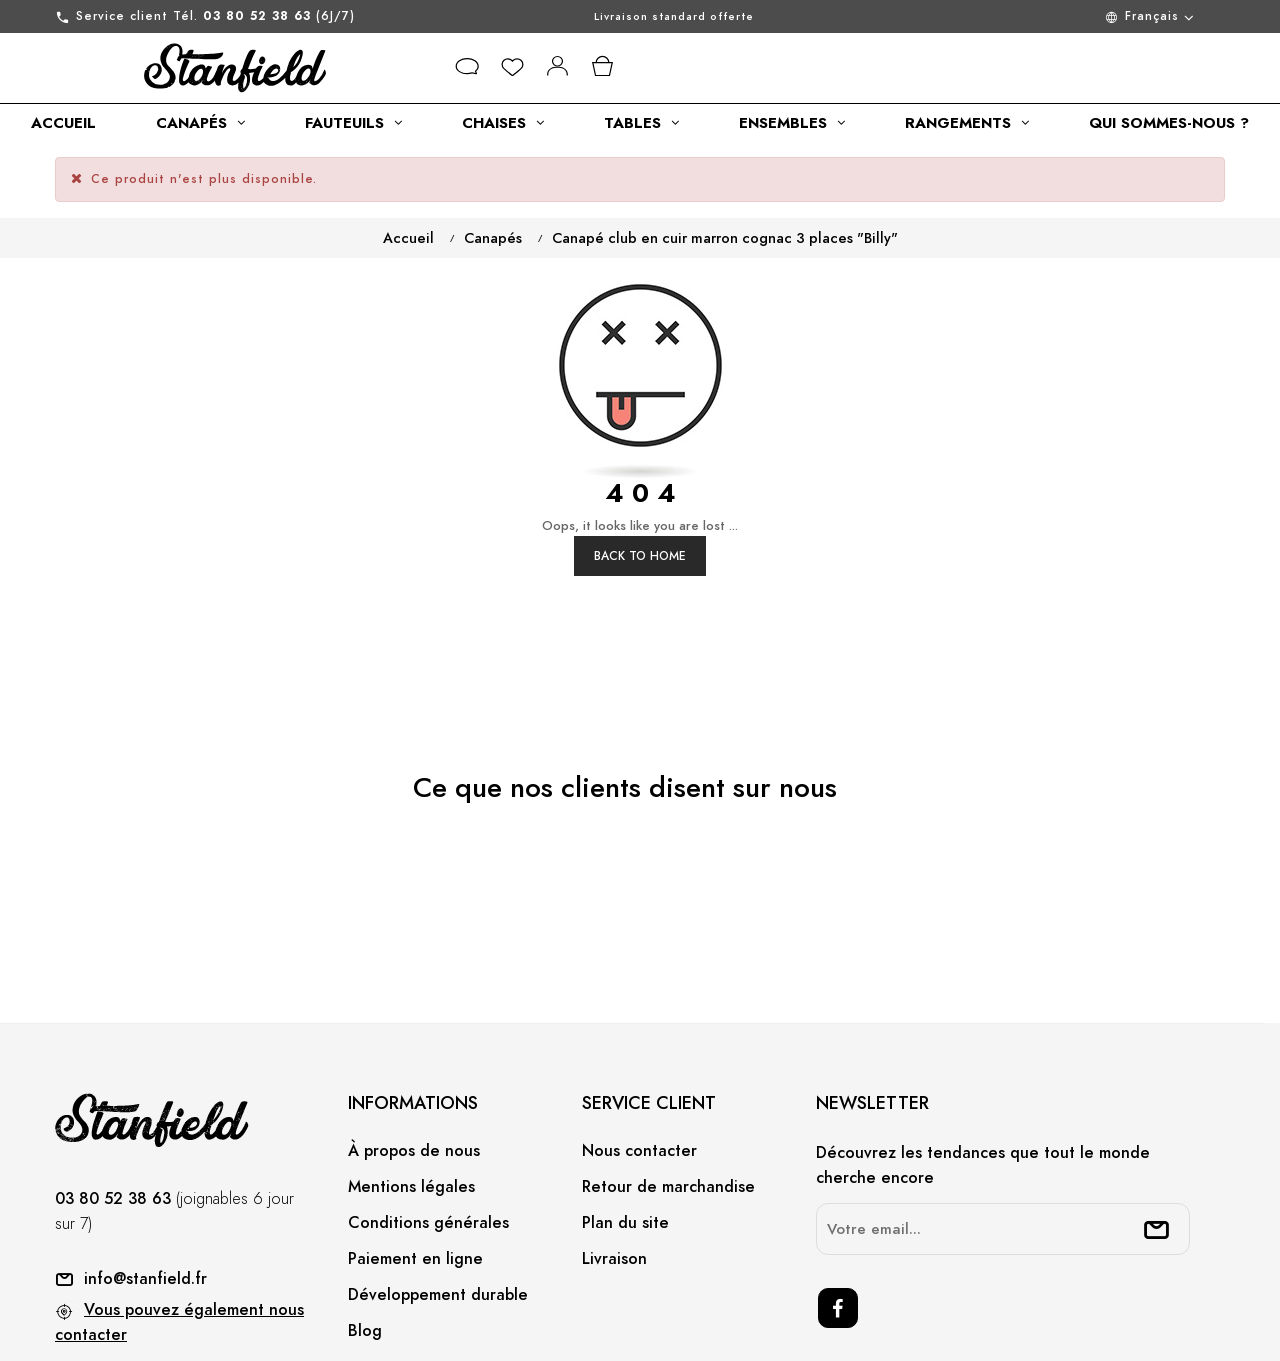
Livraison (614, 1183)
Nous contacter (639, 1075)
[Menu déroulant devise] (1063, 16)
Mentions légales (411, 1111)
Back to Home (640, 480)
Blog (365, 1255)
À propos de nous (414, 1075)
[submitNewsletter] (1157, 1154)
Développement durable (438, 1219)
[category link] (63, 123)
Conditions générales (428, 1147)
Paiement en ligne (415, 1183)
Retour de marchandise (668, 1111)
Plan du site (625, 1147)
